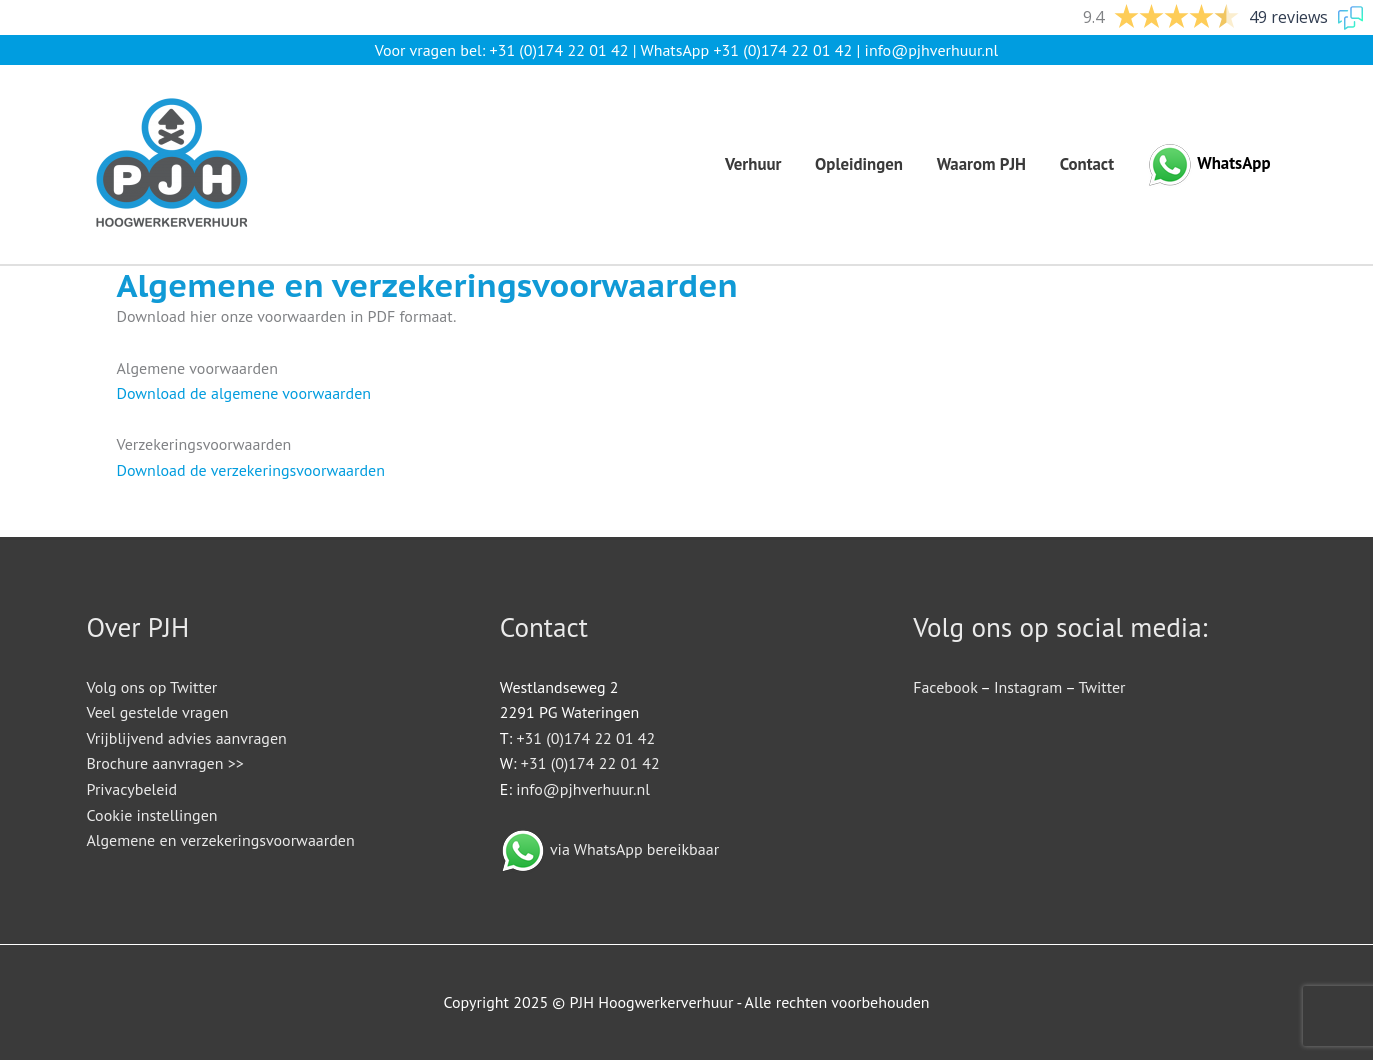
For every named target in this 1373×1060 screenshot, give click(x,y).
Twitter (1101, 687)
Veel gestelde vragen (158, 712)
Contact (1087, 164)
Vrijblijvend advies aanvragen (187, 738)
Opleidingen (859, 164)
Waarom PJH (981, 164)
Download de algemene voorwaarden (244, 393)
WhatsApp (1233, 163)
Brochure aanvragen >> (165, 763)
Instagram (1028, 687)
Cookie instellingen (152, 815)
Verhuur (753, 164)
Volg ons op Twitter (152, 687)
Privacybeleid (132, 789)
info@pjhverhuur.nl (932, 50)
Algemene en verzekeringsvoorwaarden (221, 840)
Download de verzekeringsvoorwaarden (251, 470)
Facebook (945, 687)
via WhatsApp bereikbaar (634, 849)
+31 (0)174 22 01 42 (559, 50)
